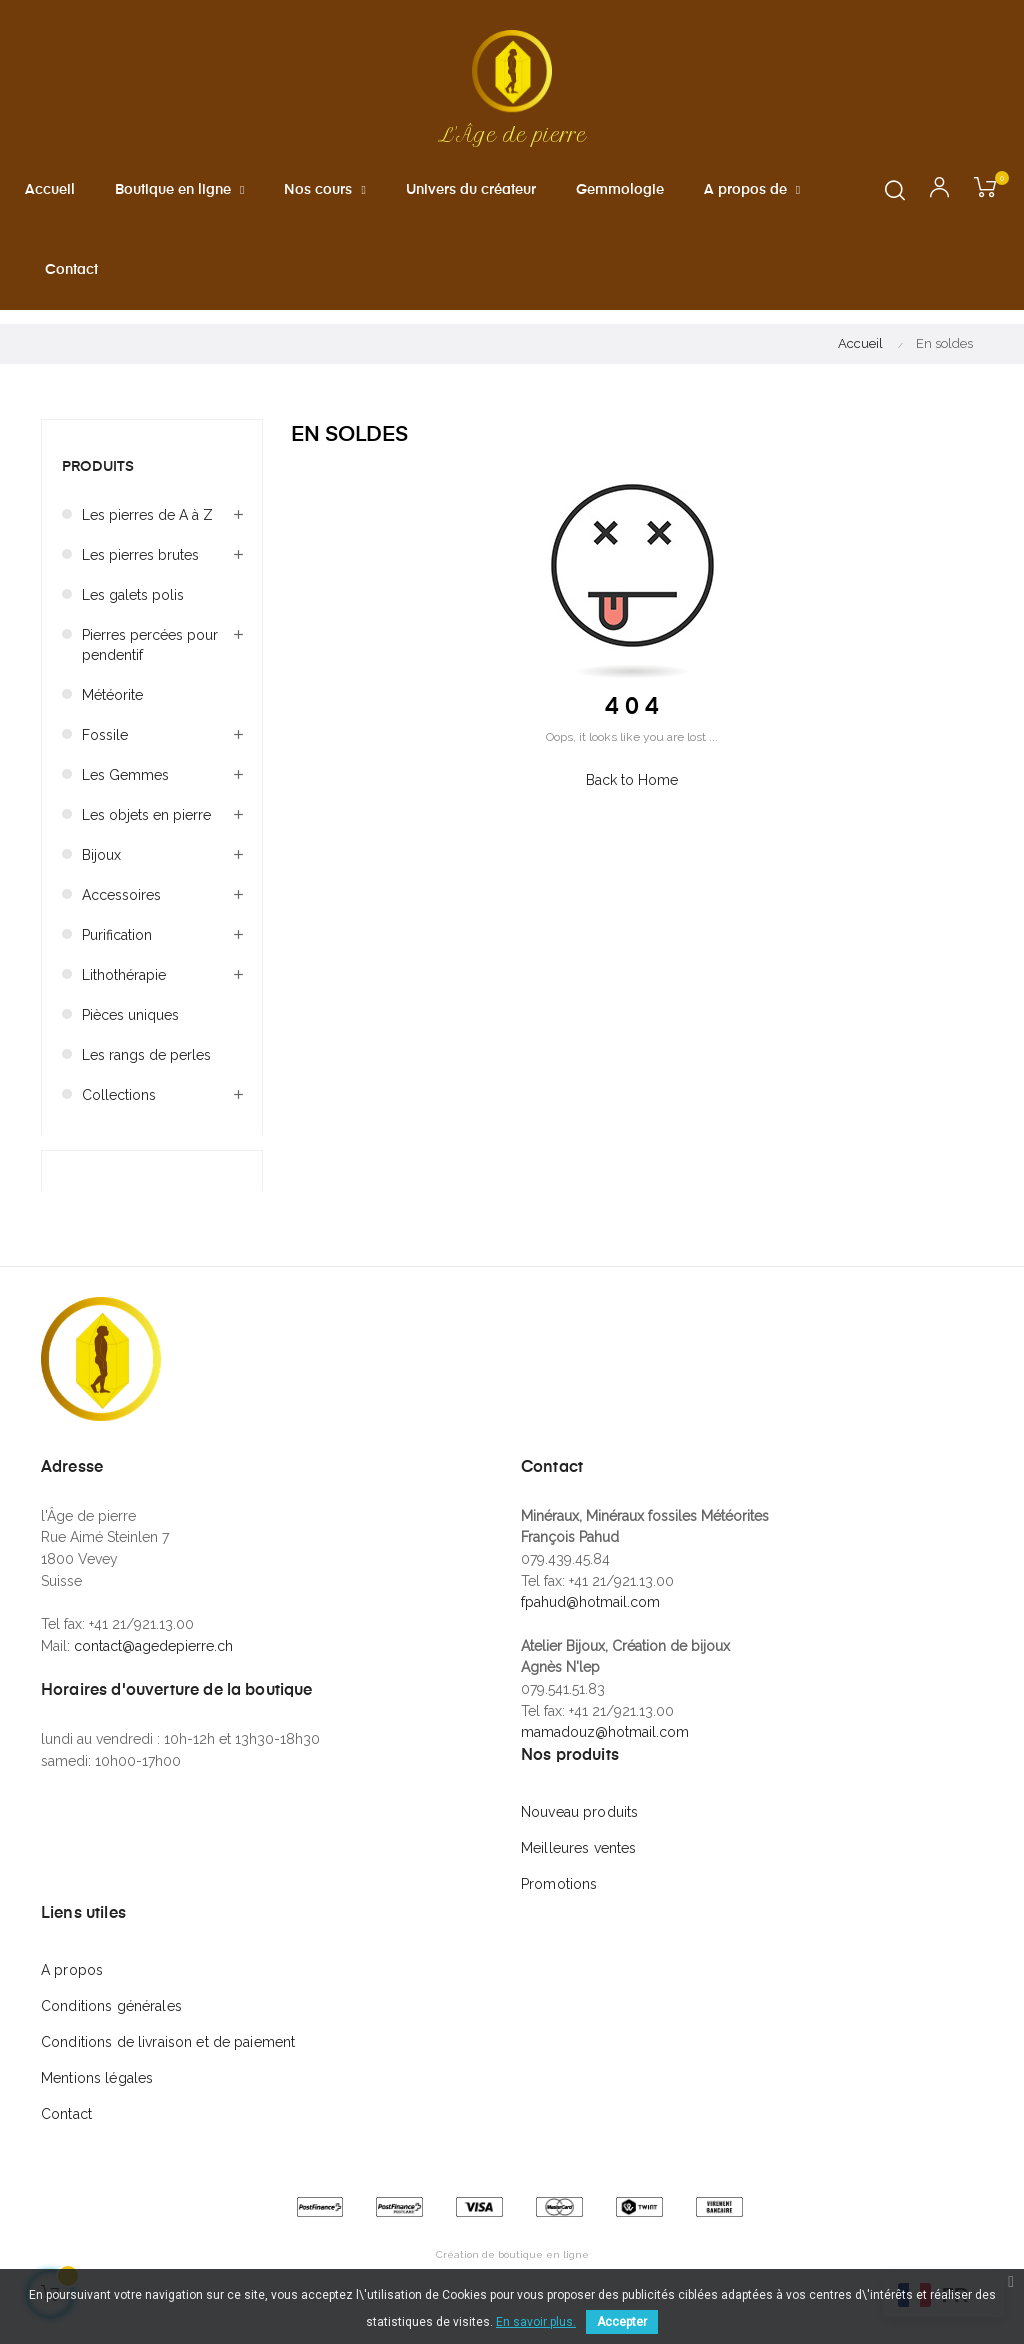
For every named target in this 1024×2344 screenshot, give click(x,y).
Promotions (559, 1900)
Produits (98, 483)
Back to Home (632, 796)
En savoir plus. (536, 2322)
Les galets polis (133, 611)
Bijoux (101, 871)
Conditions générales (111, 2022)
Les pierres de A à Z (147, 531)
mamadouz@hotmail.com (605, 1749)
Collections (119, 1111)
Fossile (105, 751)
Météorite (112, 711)
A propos (72, 1986)
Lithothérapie (124, 991)
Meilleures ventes (578, 1864)
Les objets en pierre (146, 831)
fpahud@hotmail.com (590, 1619)
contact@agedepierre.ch (153, 1662)
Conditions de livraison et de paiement (168, 2058)
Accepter (622, 2322)
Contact (66, 2130)
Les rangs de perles (146, 1071)
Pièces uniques (130, 1031)
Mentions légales (97, 2094)
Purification (117, 951)
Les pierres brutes (140, 571)
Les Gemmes (125, 791)
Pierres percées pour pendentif (150, 661)
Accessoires (121, 911)
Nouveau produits (579, 1828)
